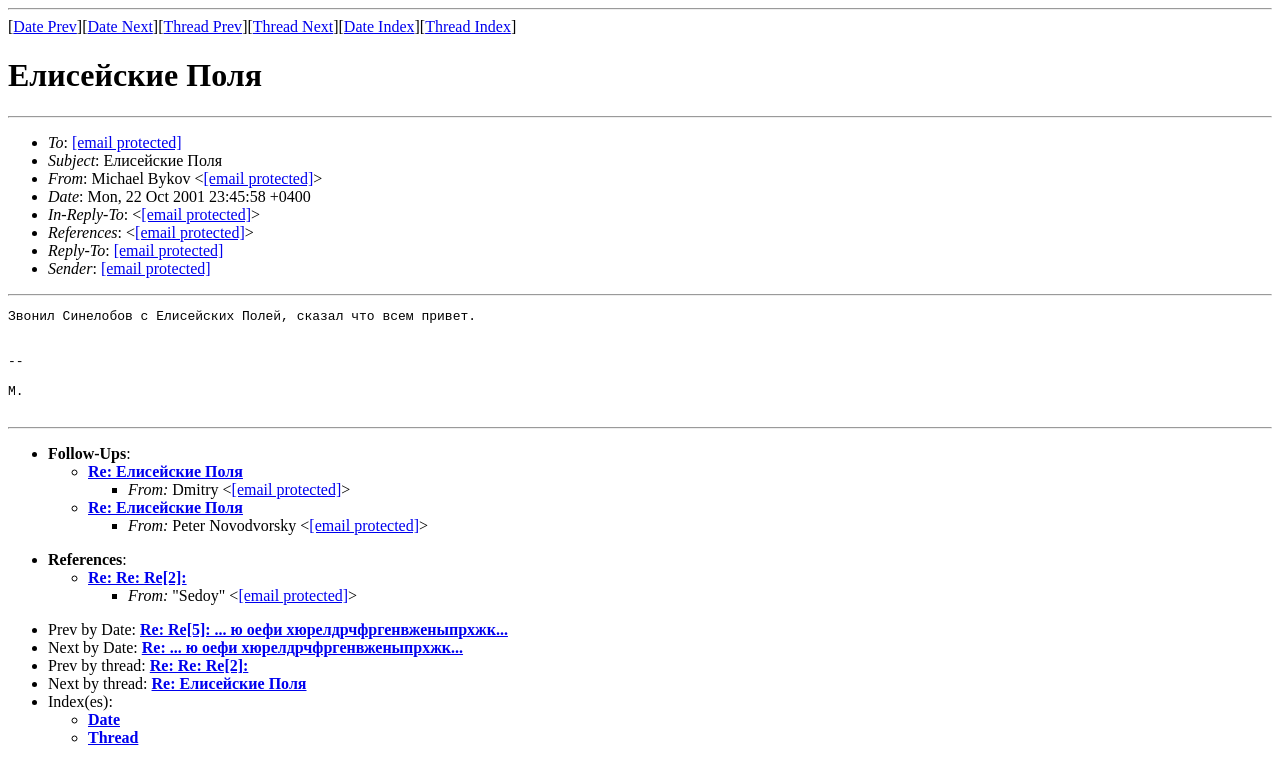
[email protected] (287, 510)
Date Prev (45, 26)
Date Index (379, 26)
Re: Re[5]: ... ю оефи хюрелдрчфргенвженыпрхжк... (324, 650)
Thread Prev (202, 26)
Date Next (120, 26)
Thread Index (468, 26)
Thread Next (293, 26)
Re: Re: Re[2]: (137, 598)
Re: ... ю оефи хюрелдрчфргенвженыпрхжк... (302, 668)
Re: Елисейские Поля (165, 492)
